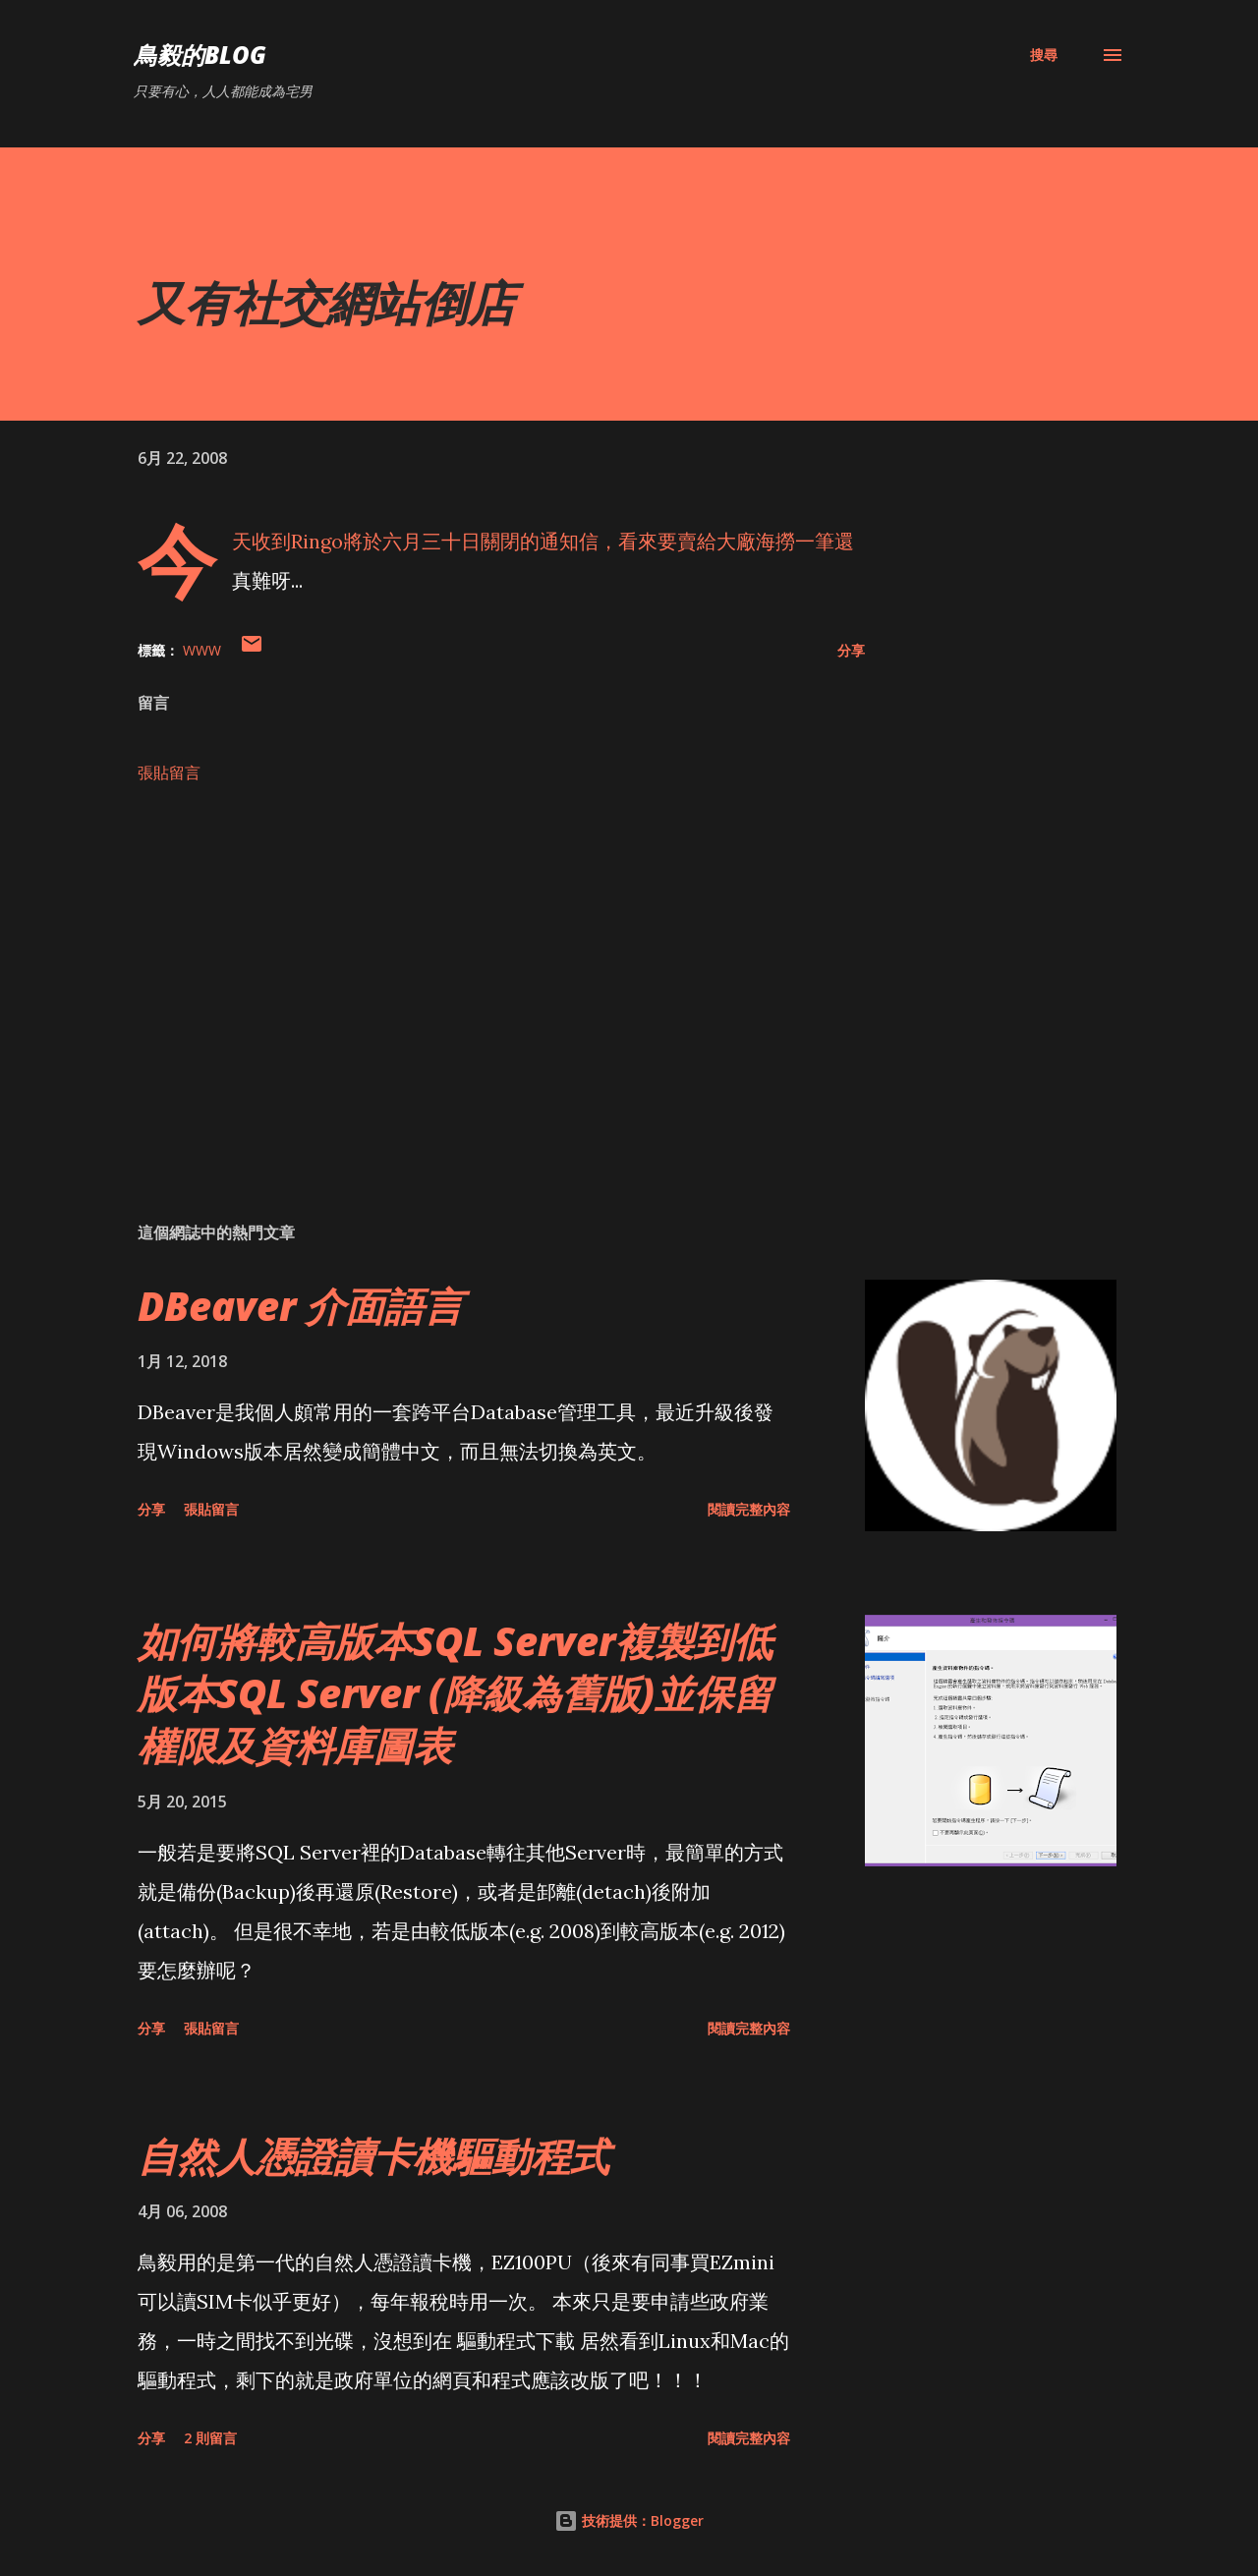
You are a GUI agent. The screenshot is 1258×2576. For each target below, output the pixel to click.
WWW (202, 650)
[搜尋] (1044, 55)
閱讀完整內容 (749, 1509)
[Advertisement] (470, 977)
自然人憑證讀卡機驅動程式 (373, 2156)
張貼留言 (169, 772)
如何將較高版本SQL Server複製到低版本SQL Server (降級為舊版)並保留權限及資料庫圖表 (455, 1693)
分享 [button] (851, 650)
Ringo (317, 541)
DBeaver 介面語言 (300, 1306)
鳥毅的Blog (200, 54)
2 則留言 (210, 2438)
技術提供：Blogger (629, 2520)
